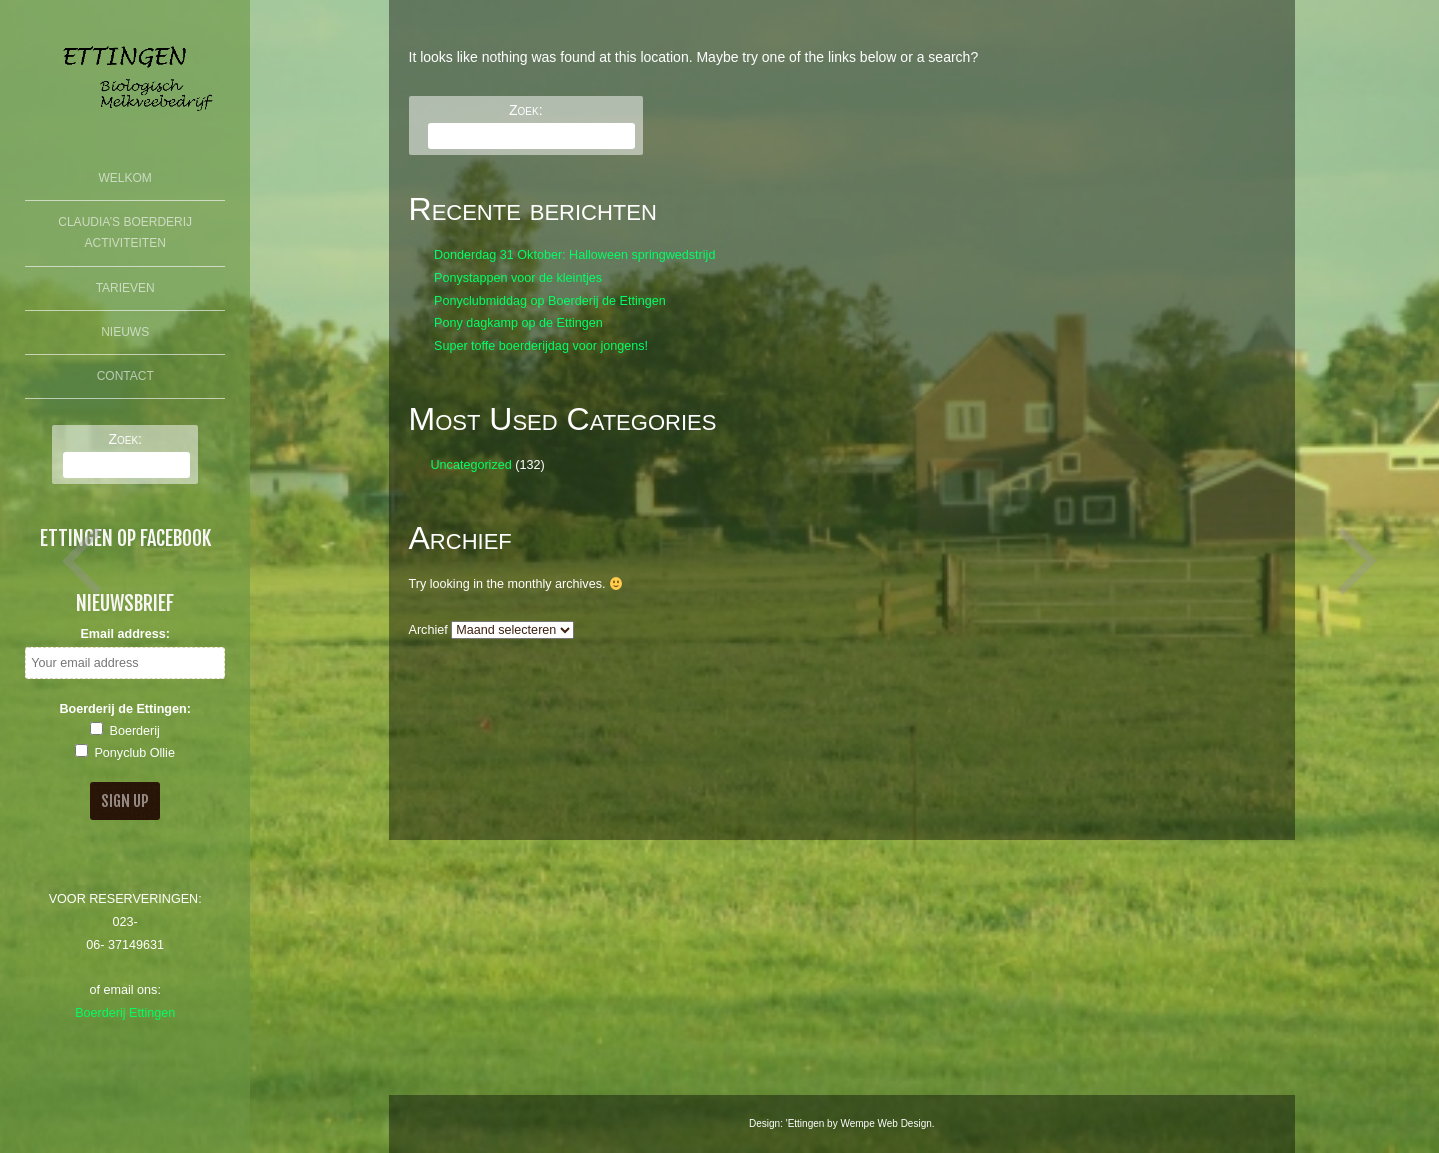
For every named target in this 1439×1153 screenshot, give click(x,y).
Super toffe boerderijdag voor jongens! (541, 346)
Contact (125, 376)
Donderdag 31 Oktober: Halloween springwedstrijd (574, 255)
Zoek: (125, 439)
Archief (428, 630)
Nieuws (125, 332)
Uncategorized (470, 465)
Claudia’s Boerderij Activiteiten (125, 233)
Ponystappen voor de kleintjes (518, 278)
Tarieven (125, 288)
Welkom (125, 178)
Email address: (125, 634)
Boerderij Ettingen (125, 1013)
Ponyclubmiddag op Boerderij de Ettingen (550, 301)
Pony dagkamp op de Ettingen (518, 323)
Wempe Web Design (885, 1123)
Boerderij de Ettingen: (125, 709)
